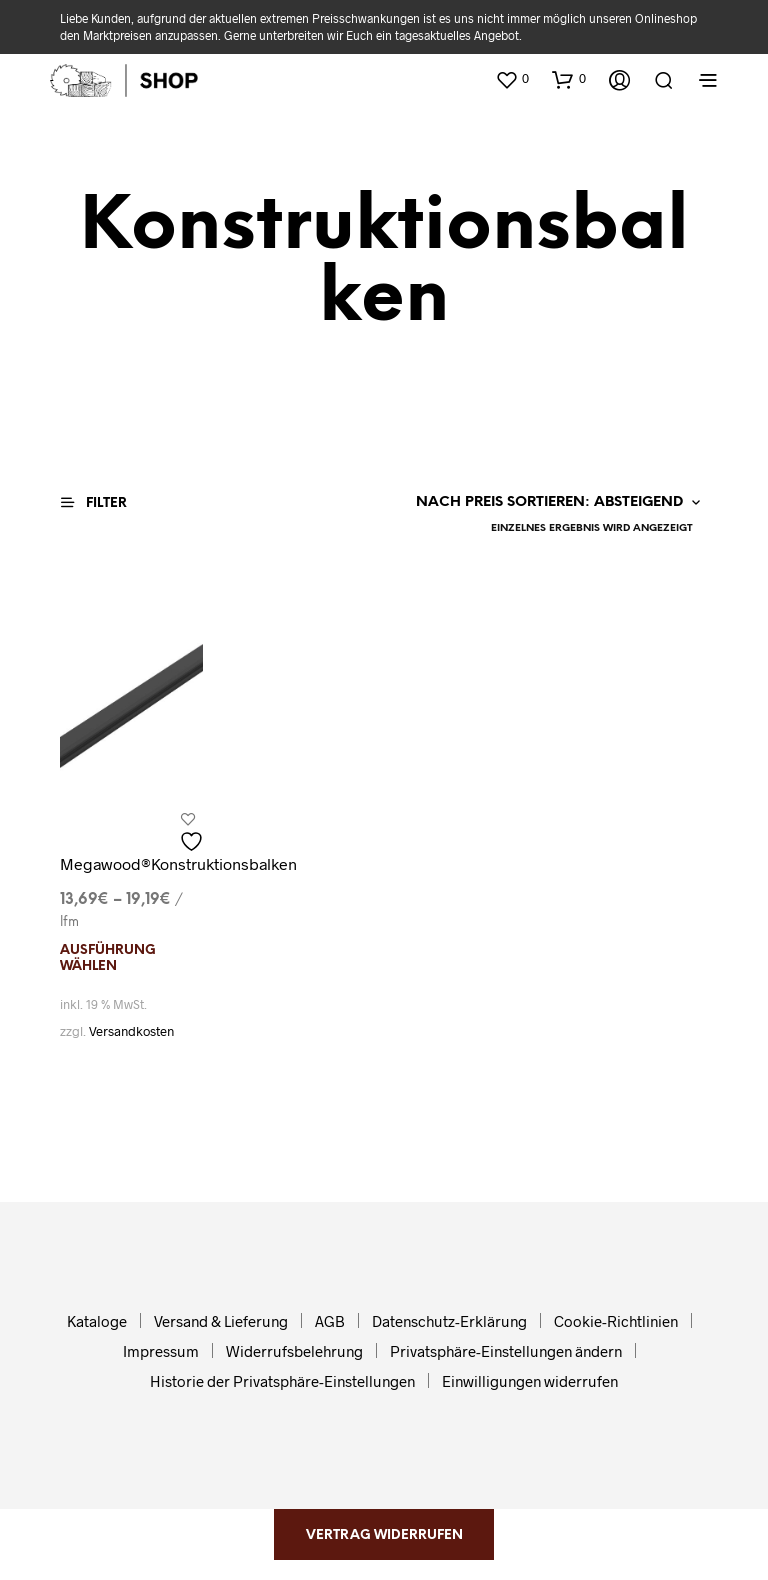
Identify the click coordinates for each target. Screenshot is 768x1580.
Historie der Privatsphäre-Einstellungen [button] (282, 1381)
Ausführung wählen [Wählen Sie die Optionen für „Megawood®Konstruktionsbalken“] (108, 958)
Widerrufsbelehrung (294, 1351)
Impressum (161, 1351)
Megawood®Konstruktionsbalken (178, 863)
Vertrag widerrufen (384, 1535)
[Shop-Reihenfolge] (553, 503)
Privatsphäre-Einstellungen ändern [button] (506, 1351)
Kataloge (97, 1321)
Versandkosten (131, 1031)
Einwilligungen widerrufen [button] (530, 1381)
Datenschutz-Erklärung (449, 1321)
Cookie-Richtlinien (616, 1321)
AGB (330, 1321)
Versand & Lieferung (221, 1321)
